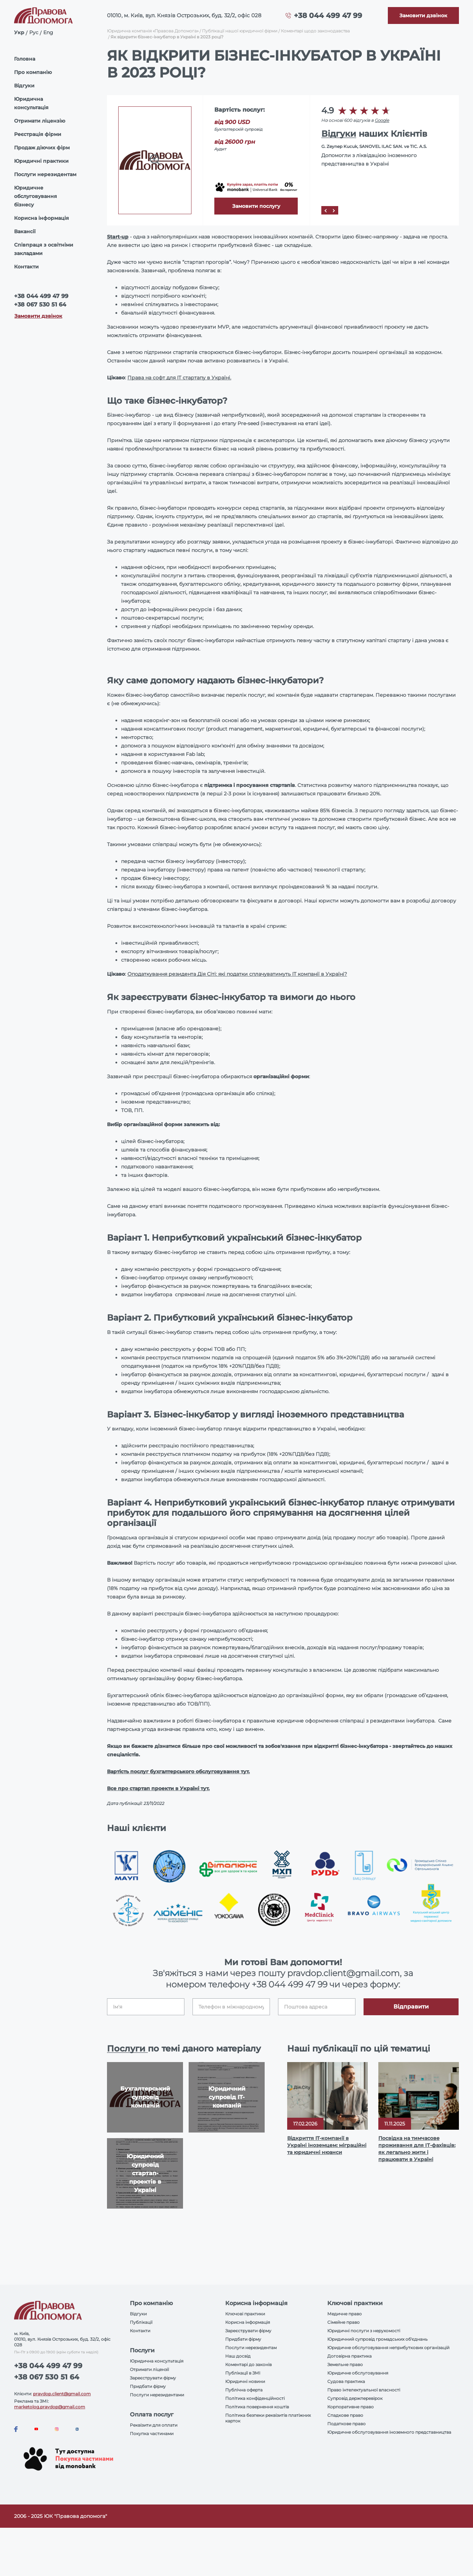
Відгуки (24, 85)
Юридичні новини (245, 2381)
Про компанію (33, 72)
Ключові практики (245, 2313)
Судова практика (346, 2381)
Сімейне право (343, 2322)
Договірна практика (349, 2356)
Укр (19, 32)
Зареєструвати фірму (153, 2378)
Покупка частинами (152, 2433)
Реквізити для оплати (153, 2425)
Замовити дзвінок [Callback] (38, 316)
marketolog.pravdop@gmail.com (49, 2406)
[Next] (334, 210)
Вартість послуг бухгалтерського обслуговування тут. (178, 1771)
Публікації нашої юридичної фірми (239, 30)
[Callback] (423, 15)
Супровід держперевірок (355, 2398)
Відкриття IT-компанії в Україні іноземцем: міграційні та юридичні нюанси (326, 2145)
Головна (24, 59)
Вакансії (25, 231)
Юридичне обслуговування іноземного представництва (389, 2432)
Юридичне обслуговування (357, 2373)
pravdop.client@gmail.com (62, 2393)
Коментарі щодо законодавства (315, 30)
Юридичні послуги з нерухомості (363, 2330)
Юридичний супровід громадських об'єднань (377, 2339)
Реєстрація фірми (37, 134)
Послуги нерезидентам (45, 174)
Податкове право (346, 2423)
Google (382, 120)
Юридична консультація (31, 103)
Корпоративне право (350, 2406)
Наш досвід (238, 2356)
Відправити (411, 2006)
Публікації (141, 2322)
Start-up (117, 237)
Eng (48, 32)
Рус (33, 32)
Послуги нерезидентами (157, 2394)
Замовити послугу (256, 206)
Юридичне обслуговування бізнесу (35, 196)
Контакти (26, 266)
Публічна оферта (244, 2389)
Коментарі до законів (248, 2364)
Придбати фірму (148, 2386)
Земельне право (345, 2364)
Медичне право (344, 2313)
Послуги (127, 2048)
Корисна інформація (41, 218)
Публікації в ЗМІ (242, 2373)
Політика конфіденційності (255, 2398)
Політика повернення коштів (257, 2406)
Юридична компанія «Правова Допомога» (152, 30)
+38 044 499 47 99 (328, 15)
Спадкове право (345, 2415)
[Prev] (325, 210)
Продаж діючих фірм (42, 147)
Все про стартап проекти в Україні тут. (158, 1788)
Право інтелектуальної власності (363, 2389)
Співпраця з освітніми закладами (43, 249)
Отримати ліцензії (149, 2369)
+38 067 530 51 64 (40, 304)
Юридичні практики (41, 161)
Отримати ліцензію (39, 121)
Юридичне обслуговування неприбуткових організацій (388, 2347)
